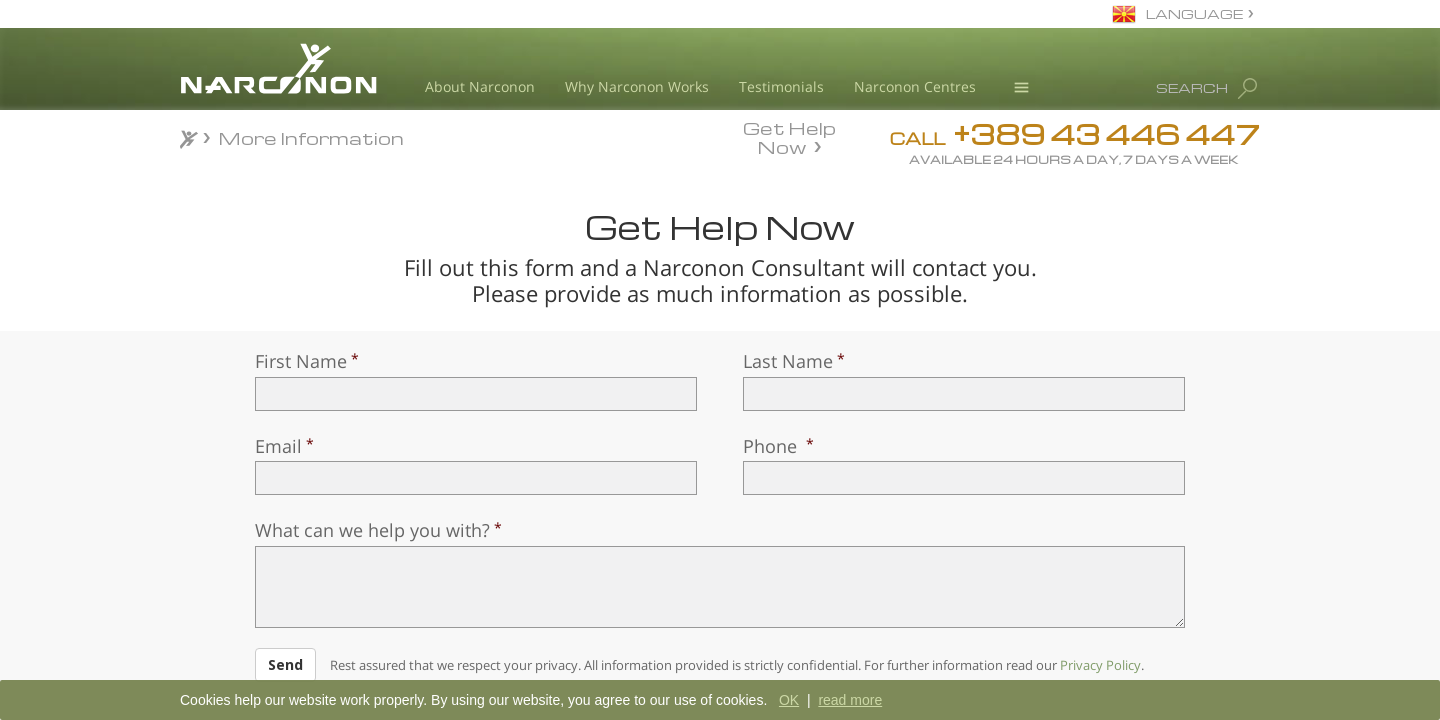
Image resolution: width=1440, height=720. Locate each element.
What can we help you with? (372, 530)
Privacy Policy (1100, 665)
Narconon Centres (915, 86)
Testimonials (781, 86)
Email (278, 446)
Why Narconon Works (637, 86)
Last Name (788, 361)
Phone (772, 446)
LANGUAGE (1194, 13)
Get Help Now (789, 136)
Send (285, 664)
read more (850, 700)
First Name (301, 361)
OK (789, 700)
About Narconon (480, 86)
